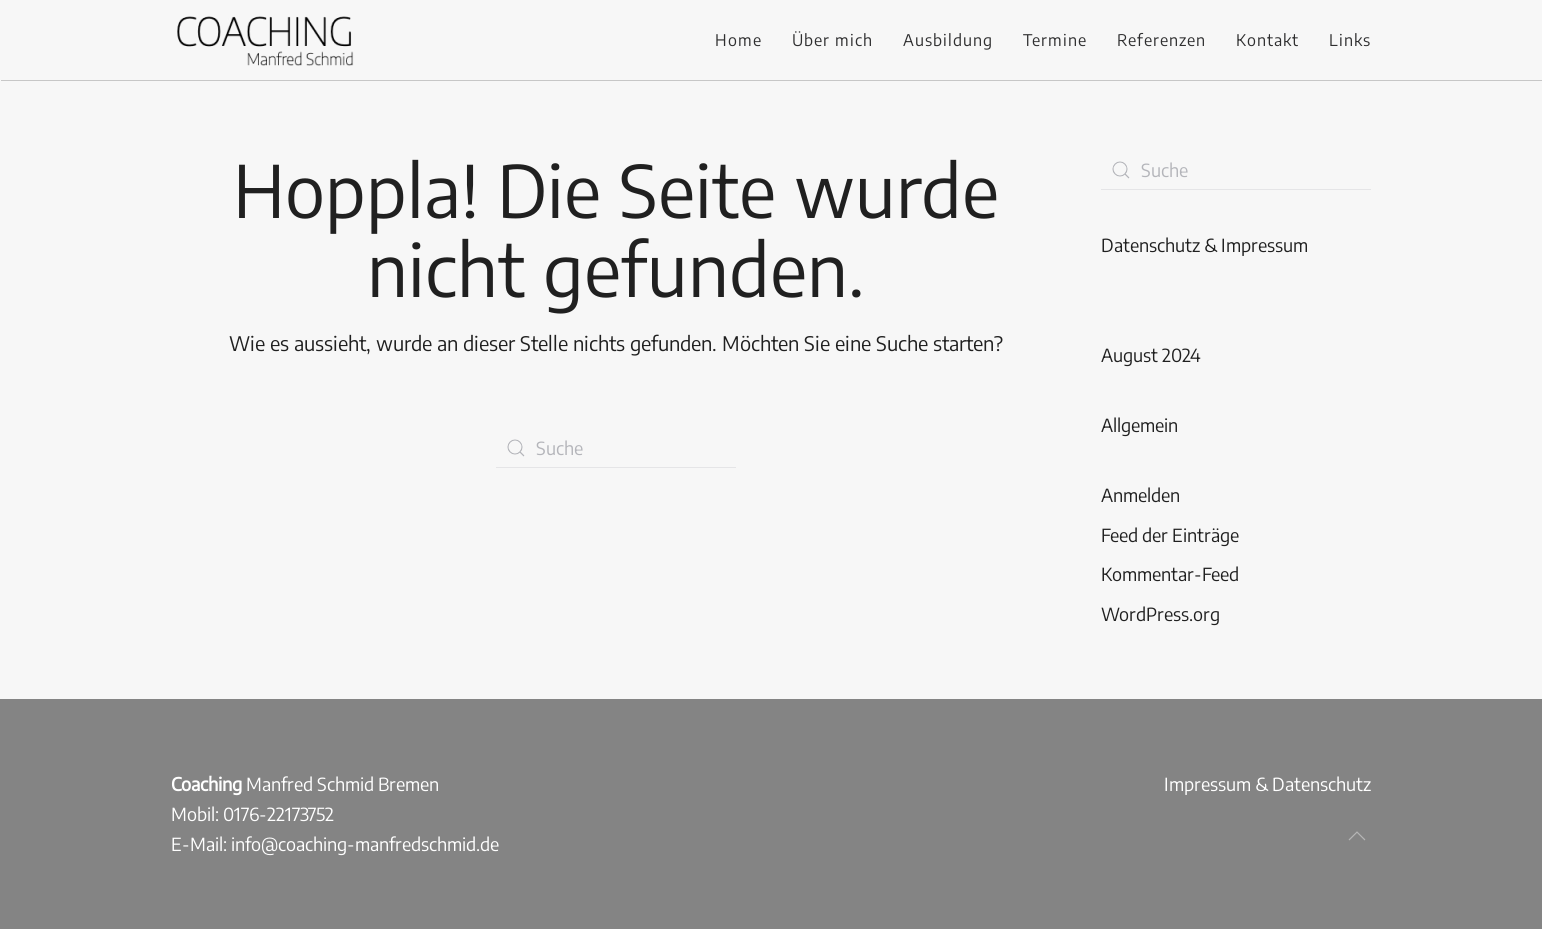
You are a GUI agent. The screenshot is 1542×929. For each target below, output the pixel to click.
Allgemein (1139, 424)
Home (738, 40)
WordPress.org (1160, 613)
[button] (1357, 836)
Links (1350, 40)
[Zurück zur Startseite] (264, 40)
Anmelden (1140, 494)
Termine (1055, 40)
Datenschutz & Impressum (1204, 244)
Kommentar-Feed (1170, 573)
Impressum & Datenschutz (1267, 783)
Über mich (832, 40)
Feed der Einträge (1170, 534)
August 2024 (1151, 354)
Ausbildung (948, 40)
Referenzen (1161, 40)
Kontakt (1267, 40)
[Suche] (616, 448)
